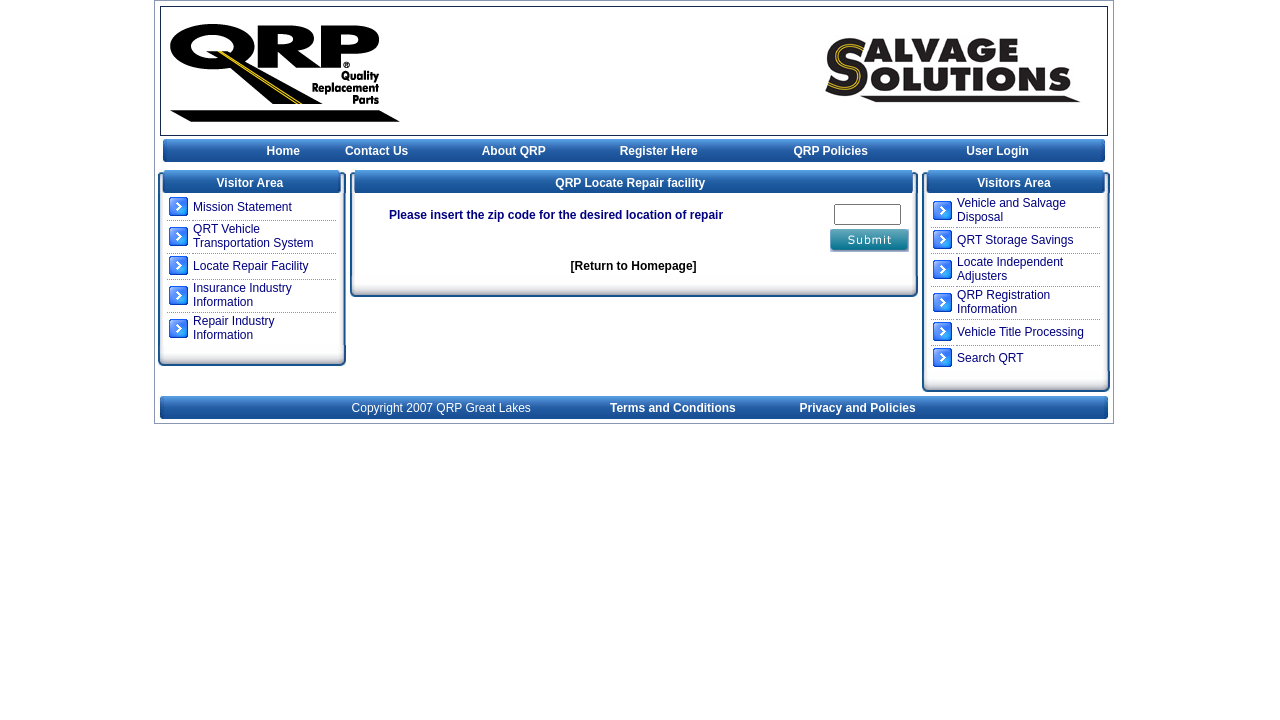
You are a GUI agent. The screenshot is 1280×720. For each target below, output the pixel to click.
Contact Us (376, 151)
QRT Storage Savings (1015, 240)
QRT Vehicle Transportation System (253, 236)
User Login (997, 151)
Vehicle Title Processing (1020, 332)
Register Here (659, 151)
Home (283, 151)
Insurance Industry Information (242, 295)
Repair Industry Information (233, 328)
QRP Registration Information (1003, 302)
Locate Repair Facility (250, 266)
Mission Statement (242, 207)
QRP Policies (830, 151)
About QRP (514, 151)
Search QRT (990, 358)
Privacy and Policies (858, 408)
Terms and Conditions (673, 408)
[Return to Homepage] (634, 266)
